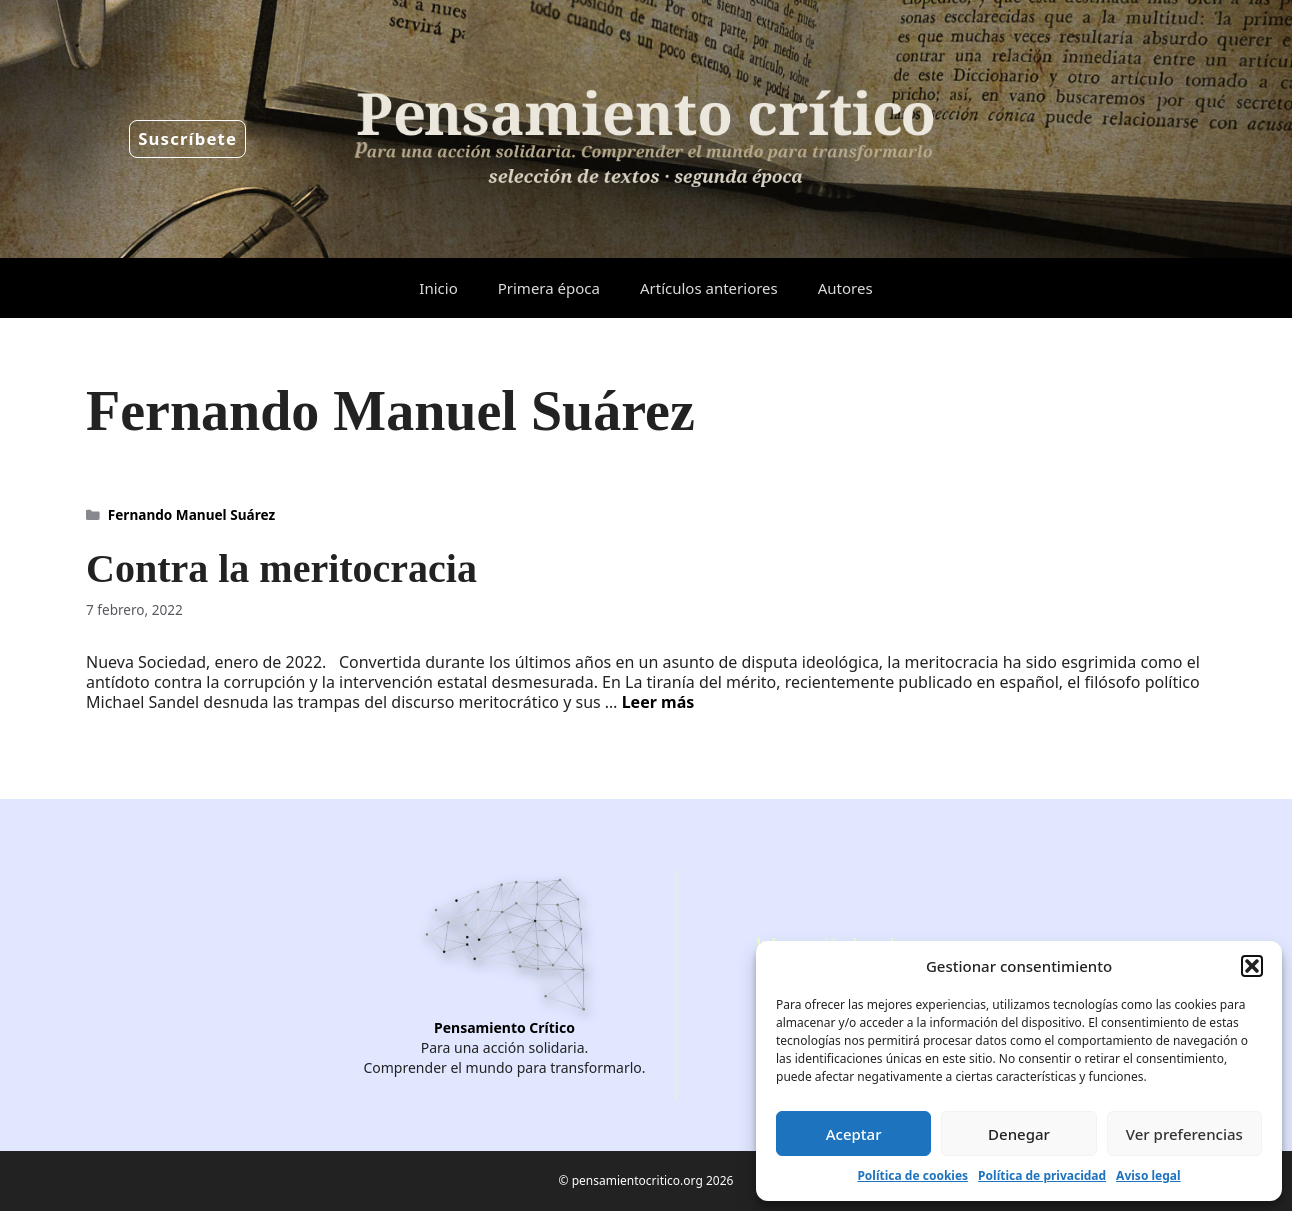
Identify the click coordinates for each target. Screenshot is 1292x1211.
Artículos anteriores (709, 288)
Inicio (438, 288)
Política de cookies (912, 1175)
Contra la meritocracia (281, 568)
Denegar (1019, 1134)
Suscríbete (187, 138)
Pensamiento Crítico (504, 1027)
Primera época (549, 288)
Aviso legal (1148, 1175)
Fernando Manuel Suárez (191, 514)
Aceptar (854, 1134)
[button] (1252, 966)
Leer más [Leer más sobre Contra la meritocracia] (658, 702)
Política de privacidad (1042, 1175)
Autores (845, 288)
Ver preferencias (1184, 1134)
